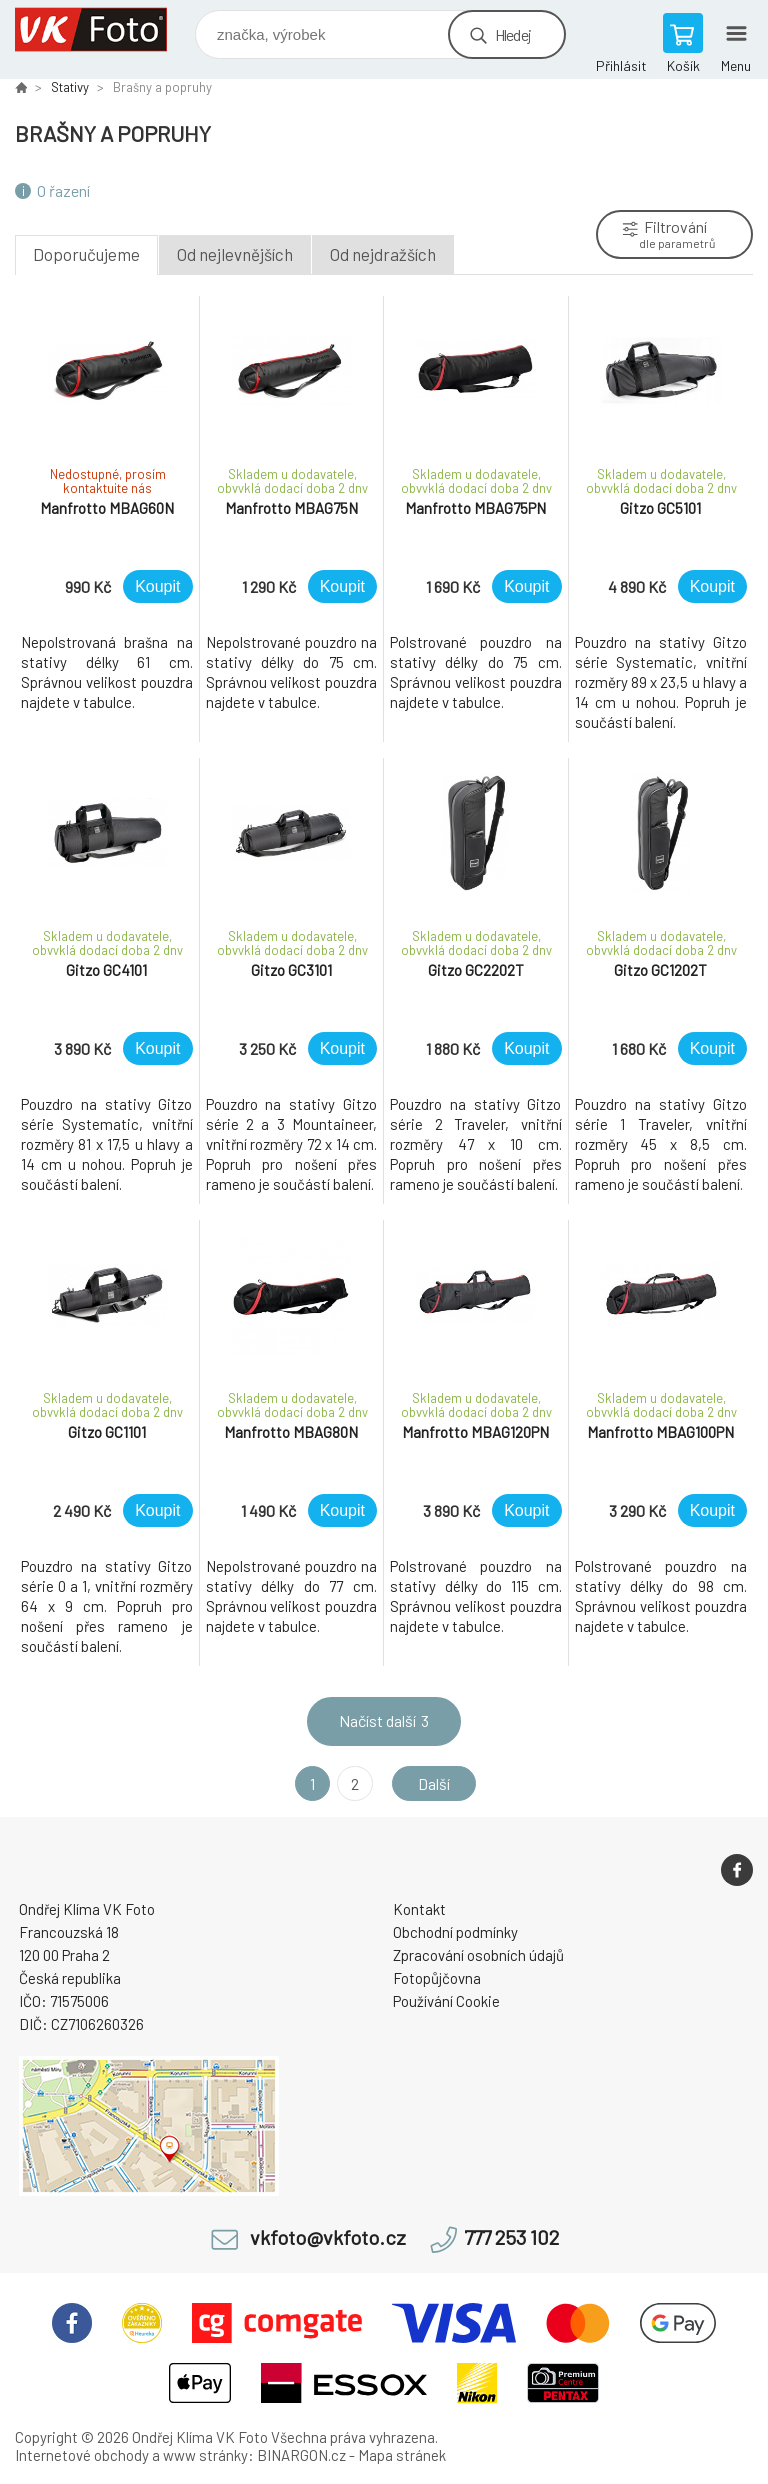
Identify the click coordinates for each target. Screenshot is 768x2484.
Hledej (513, 34)
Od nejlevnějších (235, 254)
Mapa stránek (402, 2455)
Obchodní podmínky (455, 1932)
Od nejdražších (383, 254)
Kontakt (419, 1909)
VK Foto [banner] (103, 29)
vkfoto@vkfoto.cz (328, 2237)
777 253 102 (511, 2237)
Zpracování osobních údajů (478, 1955)
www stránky (205, 2455)
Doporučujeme (86, 254)
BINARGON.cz (301, 2455)
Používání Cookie (446, 2001)
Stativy (70, 87)
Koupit (157, 586)
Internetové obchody (82, 2455)
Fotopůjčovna (437, 1978)
